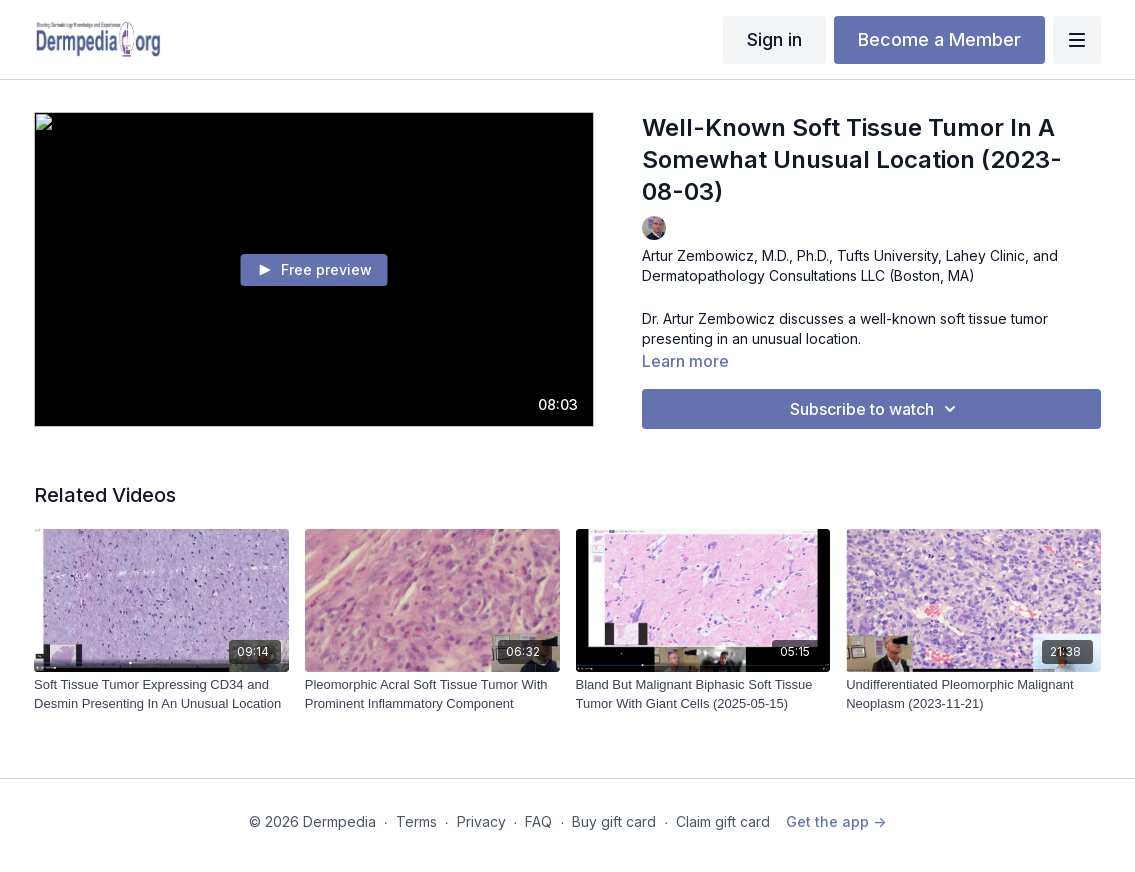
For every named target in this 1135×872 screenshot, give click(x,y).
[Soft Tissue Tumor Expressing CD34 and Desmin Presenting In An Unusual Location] (161, 694)
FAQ (538, 821)
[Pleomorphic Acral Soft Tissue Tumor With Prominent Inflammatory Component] (432, 694)
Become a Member (939, 39)
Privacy (481, 821)
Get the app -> (836, 821)
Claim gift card (723, 821)
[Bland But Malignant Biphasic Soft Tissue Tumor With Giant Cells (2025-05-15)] (703, 694)
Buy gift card (614, 821)
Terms (416, 821)
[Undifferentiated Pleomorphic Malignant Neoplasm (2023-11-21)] (973, 694)
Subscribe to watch (876, 409)
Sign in (774, 39)
